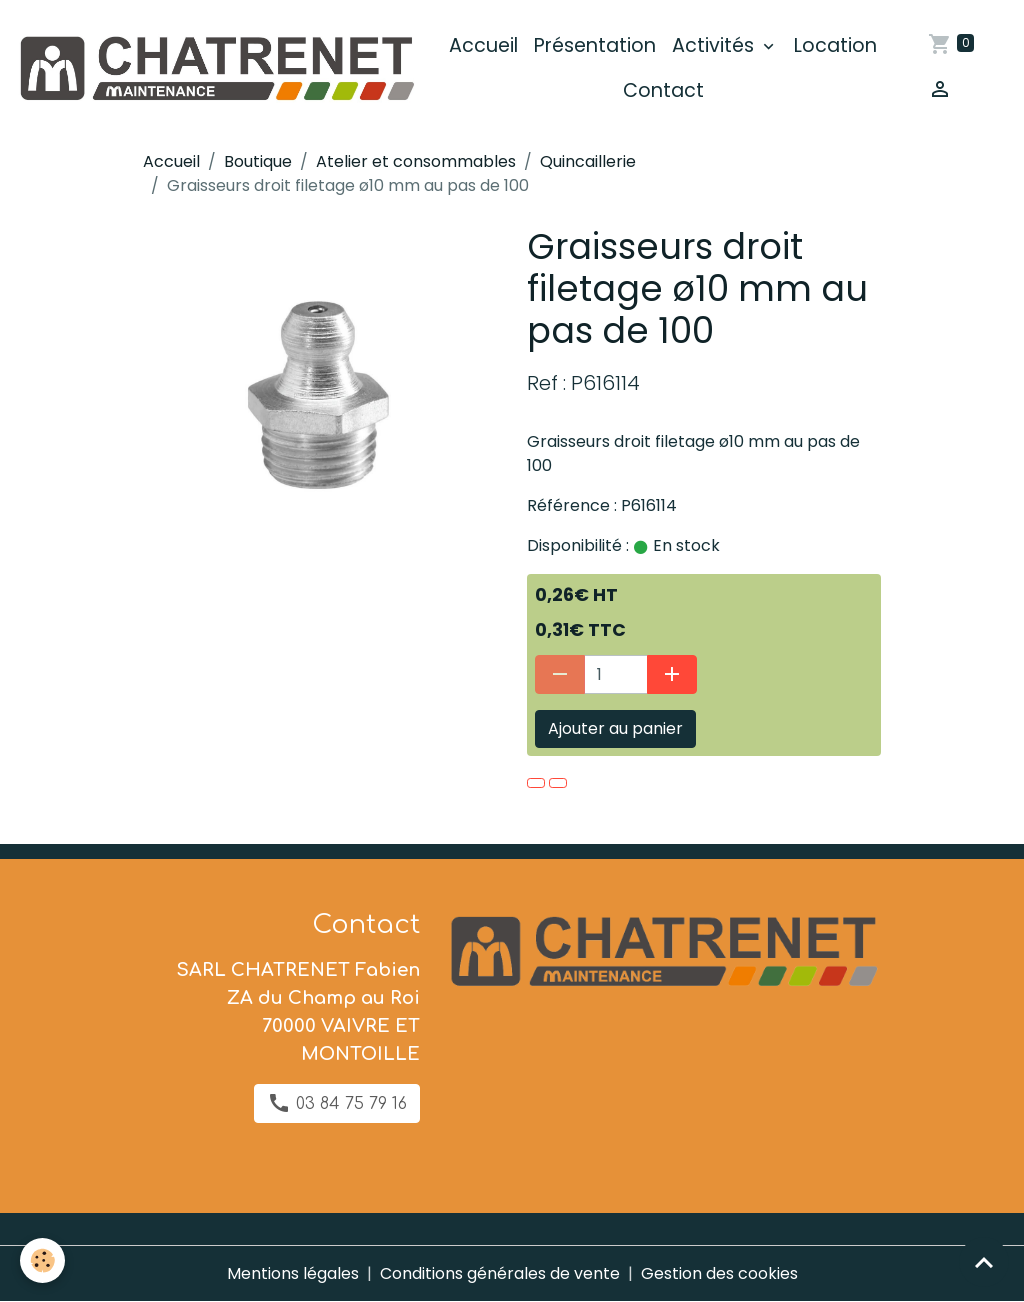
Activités (715, 45)
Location (835, 45)
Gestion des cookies (719, 1273)
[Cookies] (42, 1260)
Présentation (595, 45)
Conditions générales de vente (500, 1273)
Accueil (483, 45)
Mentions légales (293, 1273)
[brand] (215, 69)
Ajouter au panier (615, 728)
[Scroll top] (984, 1262)
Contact (663, 90)
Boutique (258, 161)
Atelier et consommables (416, 161)
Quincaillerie (588, 161)
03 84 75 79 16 (337, 1103)
